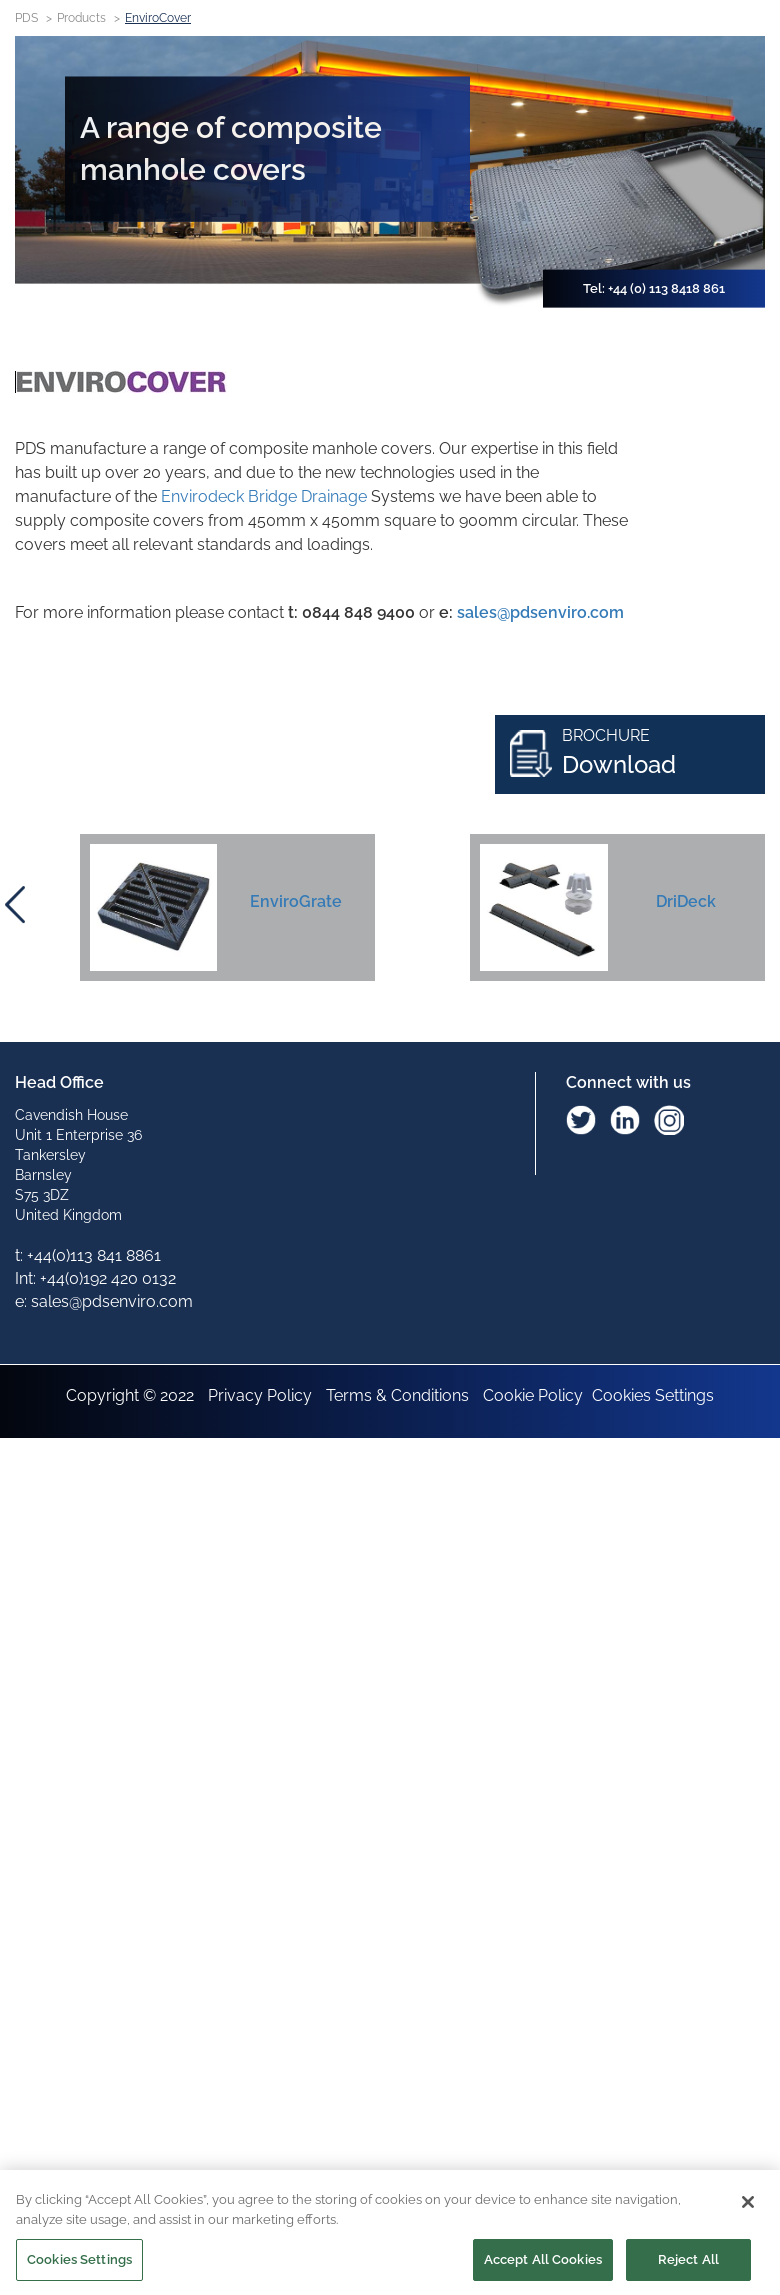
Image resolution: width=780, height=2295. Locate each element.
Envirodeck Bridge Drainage (264, 496)
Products (81, 18)
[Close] (748, 2205)
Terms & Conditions (397, 1395)
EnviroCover (158, 18)
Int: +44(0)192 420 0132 (95, 1278)
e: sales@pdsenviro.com (104, 1301)
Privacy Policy (260, 1395)
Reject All (688, 2262)
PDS (26, 18)
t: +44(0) (88, 1255)
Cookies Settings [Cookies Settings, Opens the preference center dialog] (79, 2262)
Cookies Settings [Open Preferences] (653, 1395)
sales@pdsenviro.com (540, 612)
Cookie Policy (533, 1395)
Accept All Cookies (543, 2262)
